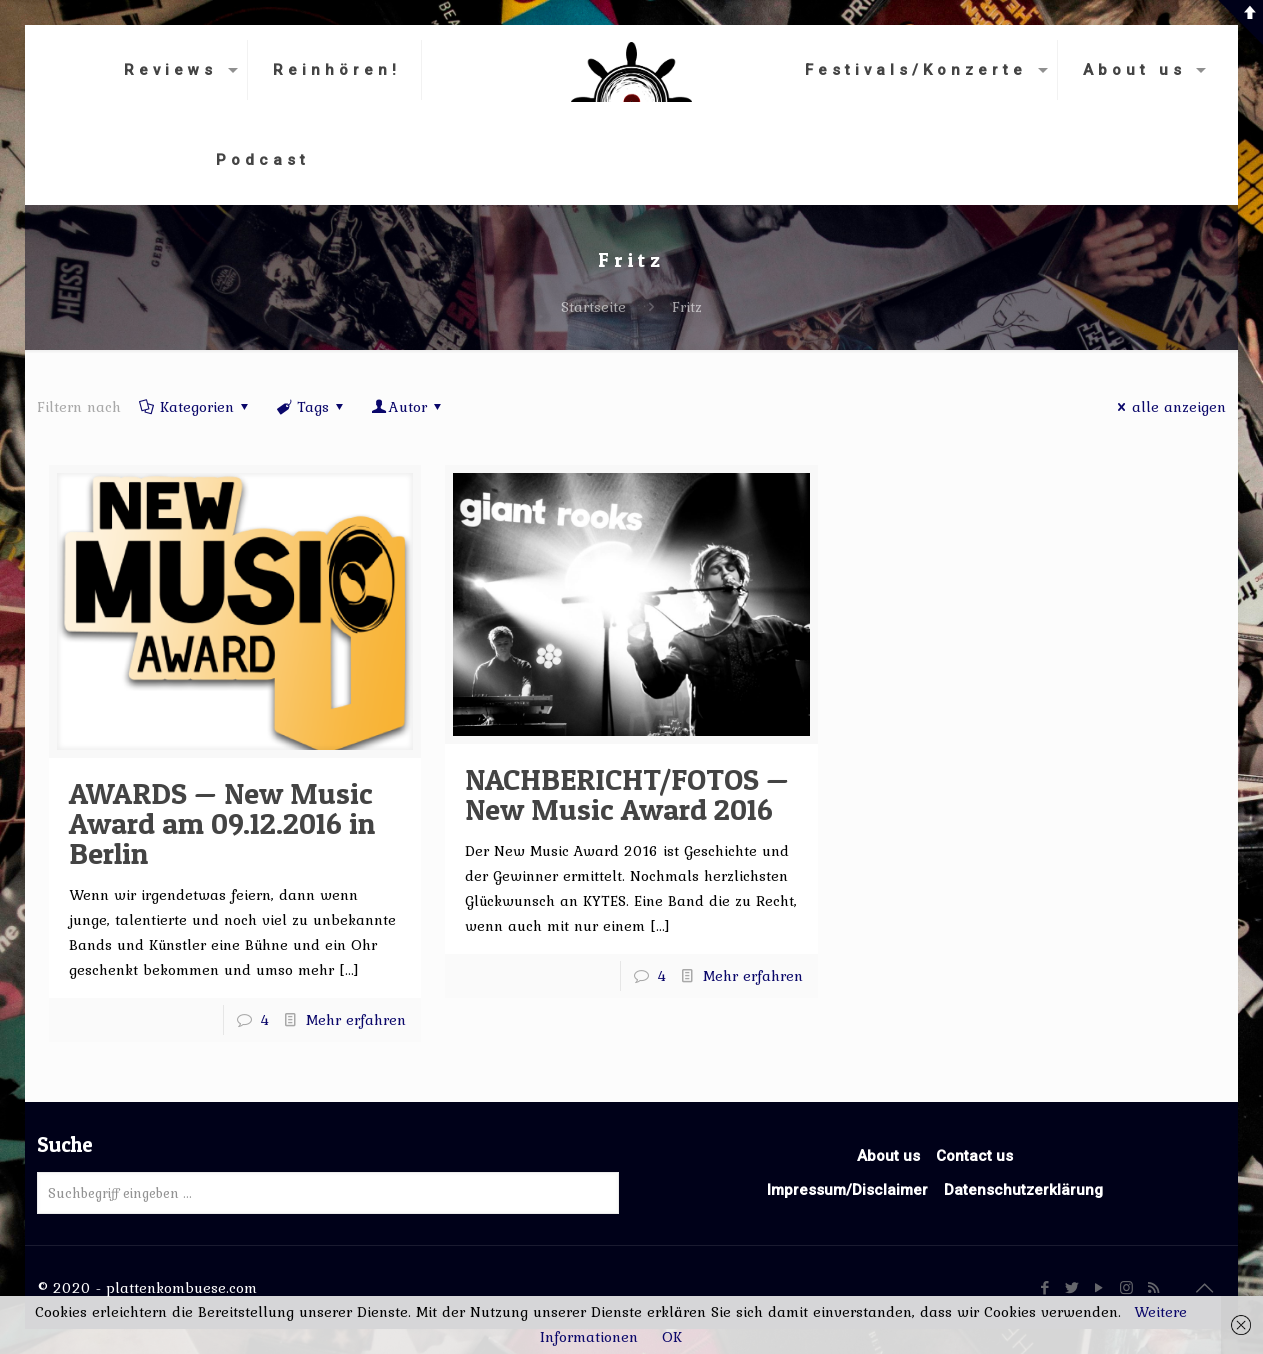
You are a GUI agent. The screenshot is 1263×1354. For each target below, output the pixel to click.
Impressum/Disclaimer (847, 1190)
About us (888, 1156)
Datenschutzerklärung (1023, 1190)
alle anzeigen (1168, 407)
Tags (311, 407)
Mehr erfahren (356, 1020)
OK (672, 1337)
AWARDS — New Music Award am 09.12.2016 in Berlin (222, 823)
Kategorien (195, 407)
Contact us (974, 1156)
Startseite (593, 307)
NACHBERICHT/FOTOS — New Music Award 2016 (627, 794)
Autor (408, 407)
